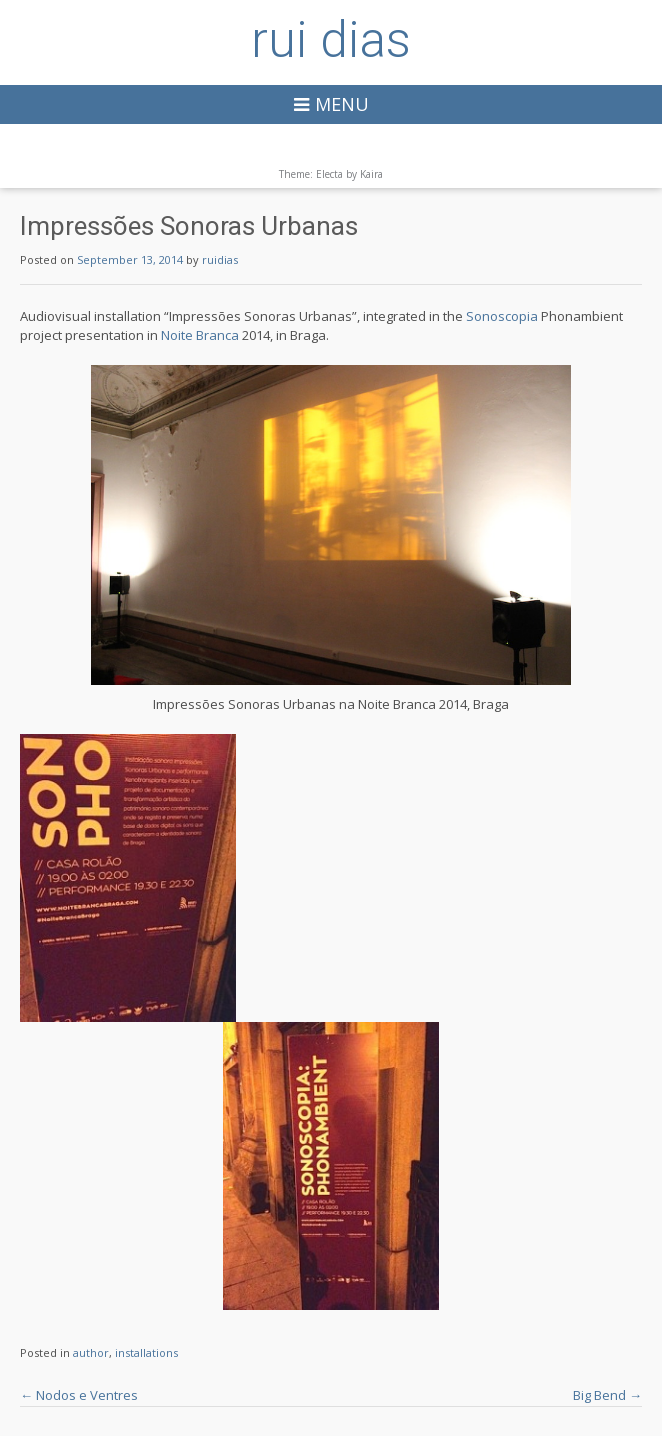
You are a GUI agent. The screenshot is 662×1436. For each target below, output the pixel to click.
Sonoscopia (502, 316)
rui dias (331, 40)
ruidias (220, 259)
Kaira (371, 174)
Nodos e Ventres (79, 1395)
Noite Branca (200, 335)
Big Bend (607, 1395)
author (91, 1352)
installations (146, 1352)
